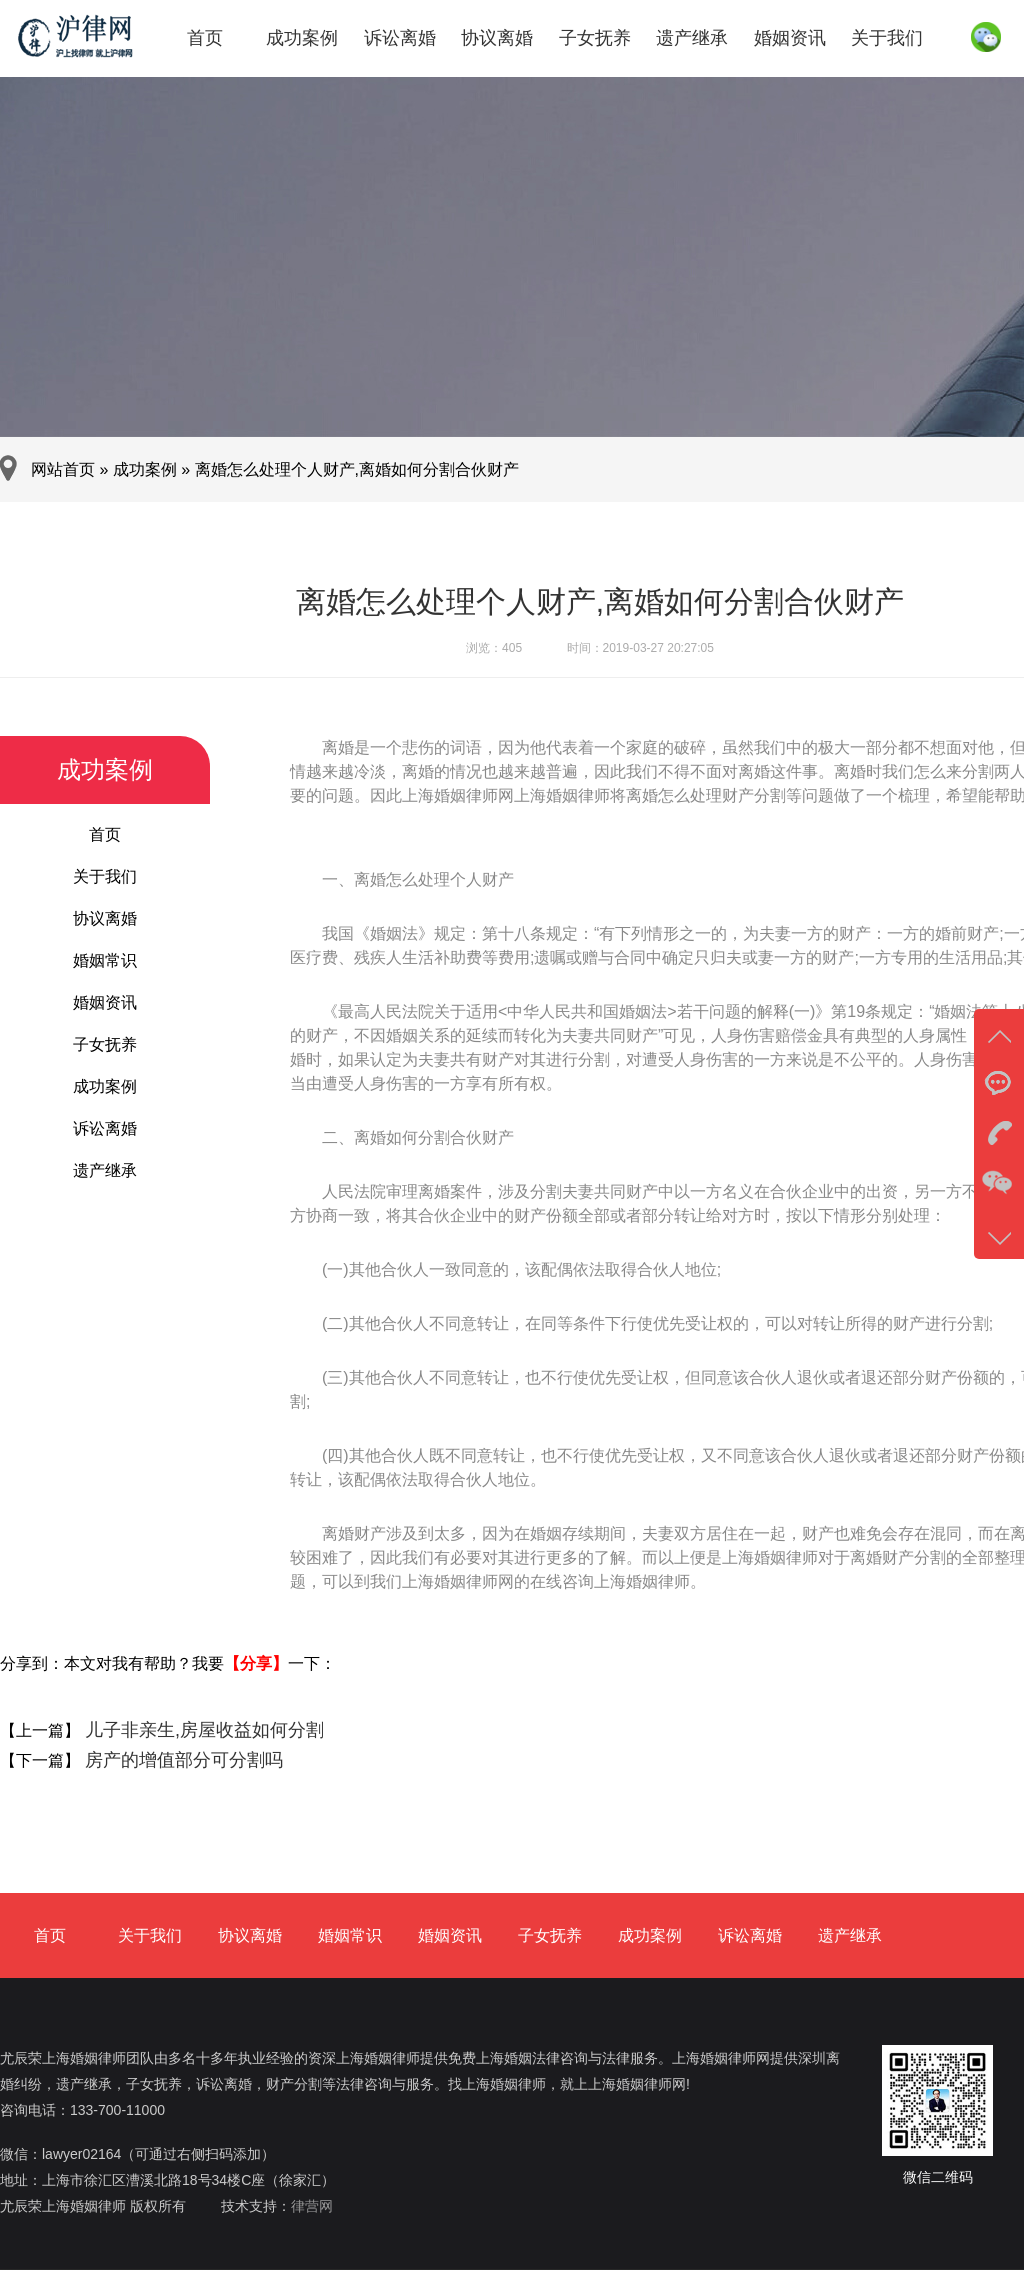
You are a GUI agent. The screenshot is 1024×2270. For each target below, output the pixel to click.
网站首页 (63, 469)
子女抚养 (595, 38)
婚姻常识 (105, 960)
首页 (205, 38)
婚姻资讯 (790, 38)
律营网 (312, 2206)
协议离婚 (497, 38)
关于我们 (887, 38)
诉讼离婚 (400, 38)
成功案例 (302, 38)
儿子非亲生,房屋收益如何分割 (202, 1730)
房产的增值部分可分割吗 (181, 1760)
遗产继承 (692, 38)
